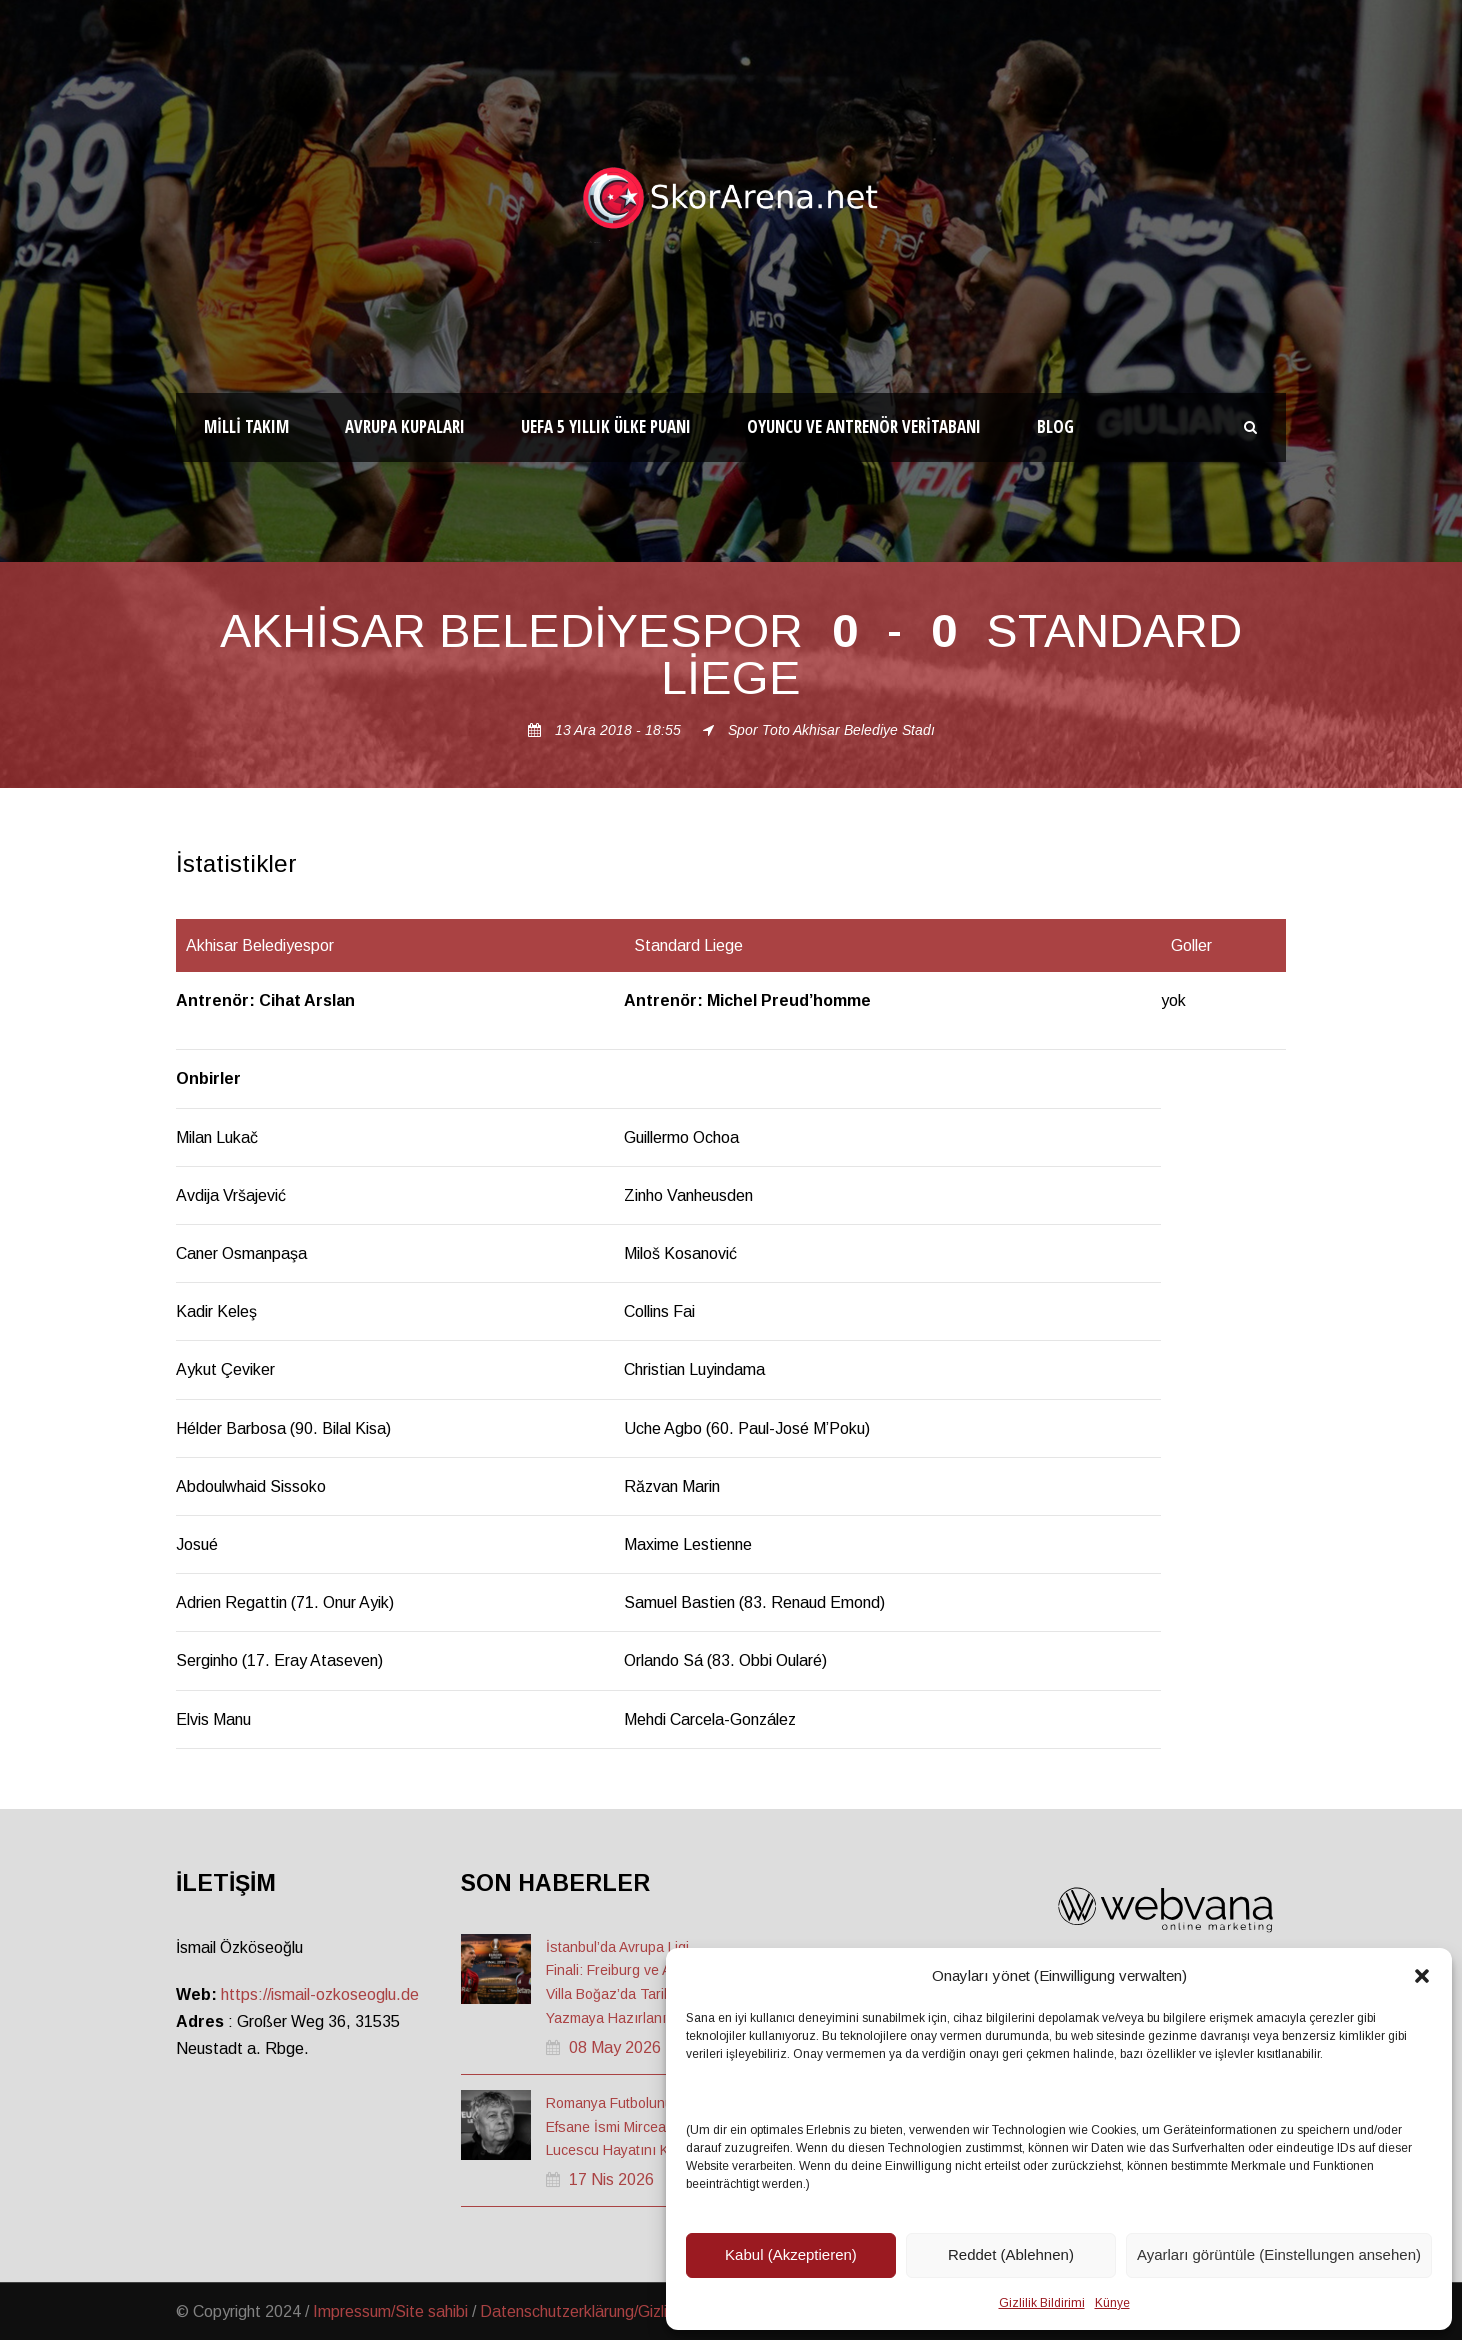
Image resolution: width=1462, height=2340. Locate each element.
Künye (1112, 2303)
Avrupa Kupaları (405, 426)
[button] (1422, 1976)
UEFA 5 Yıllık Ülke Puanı (606, 426)
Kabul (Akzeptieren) (791, 2254)
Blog (1055, 426)
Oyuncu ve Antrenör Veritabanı (864, 426)
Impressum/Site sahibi (390, 2311)
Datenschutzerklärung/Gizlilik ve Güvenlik (622, 2311)
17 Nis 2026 (611, 2179)
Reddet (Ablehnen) (1011, 2254)
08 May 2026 (615, 2047)
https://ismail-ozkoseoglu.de (320, 1994)
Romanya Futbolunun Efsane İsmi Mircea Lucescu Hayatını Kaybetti (628, 2127)
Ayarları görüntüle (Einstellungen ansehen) (1279, 2254)
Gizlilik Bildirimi (1042, 2303)
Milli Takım (246, 426)
